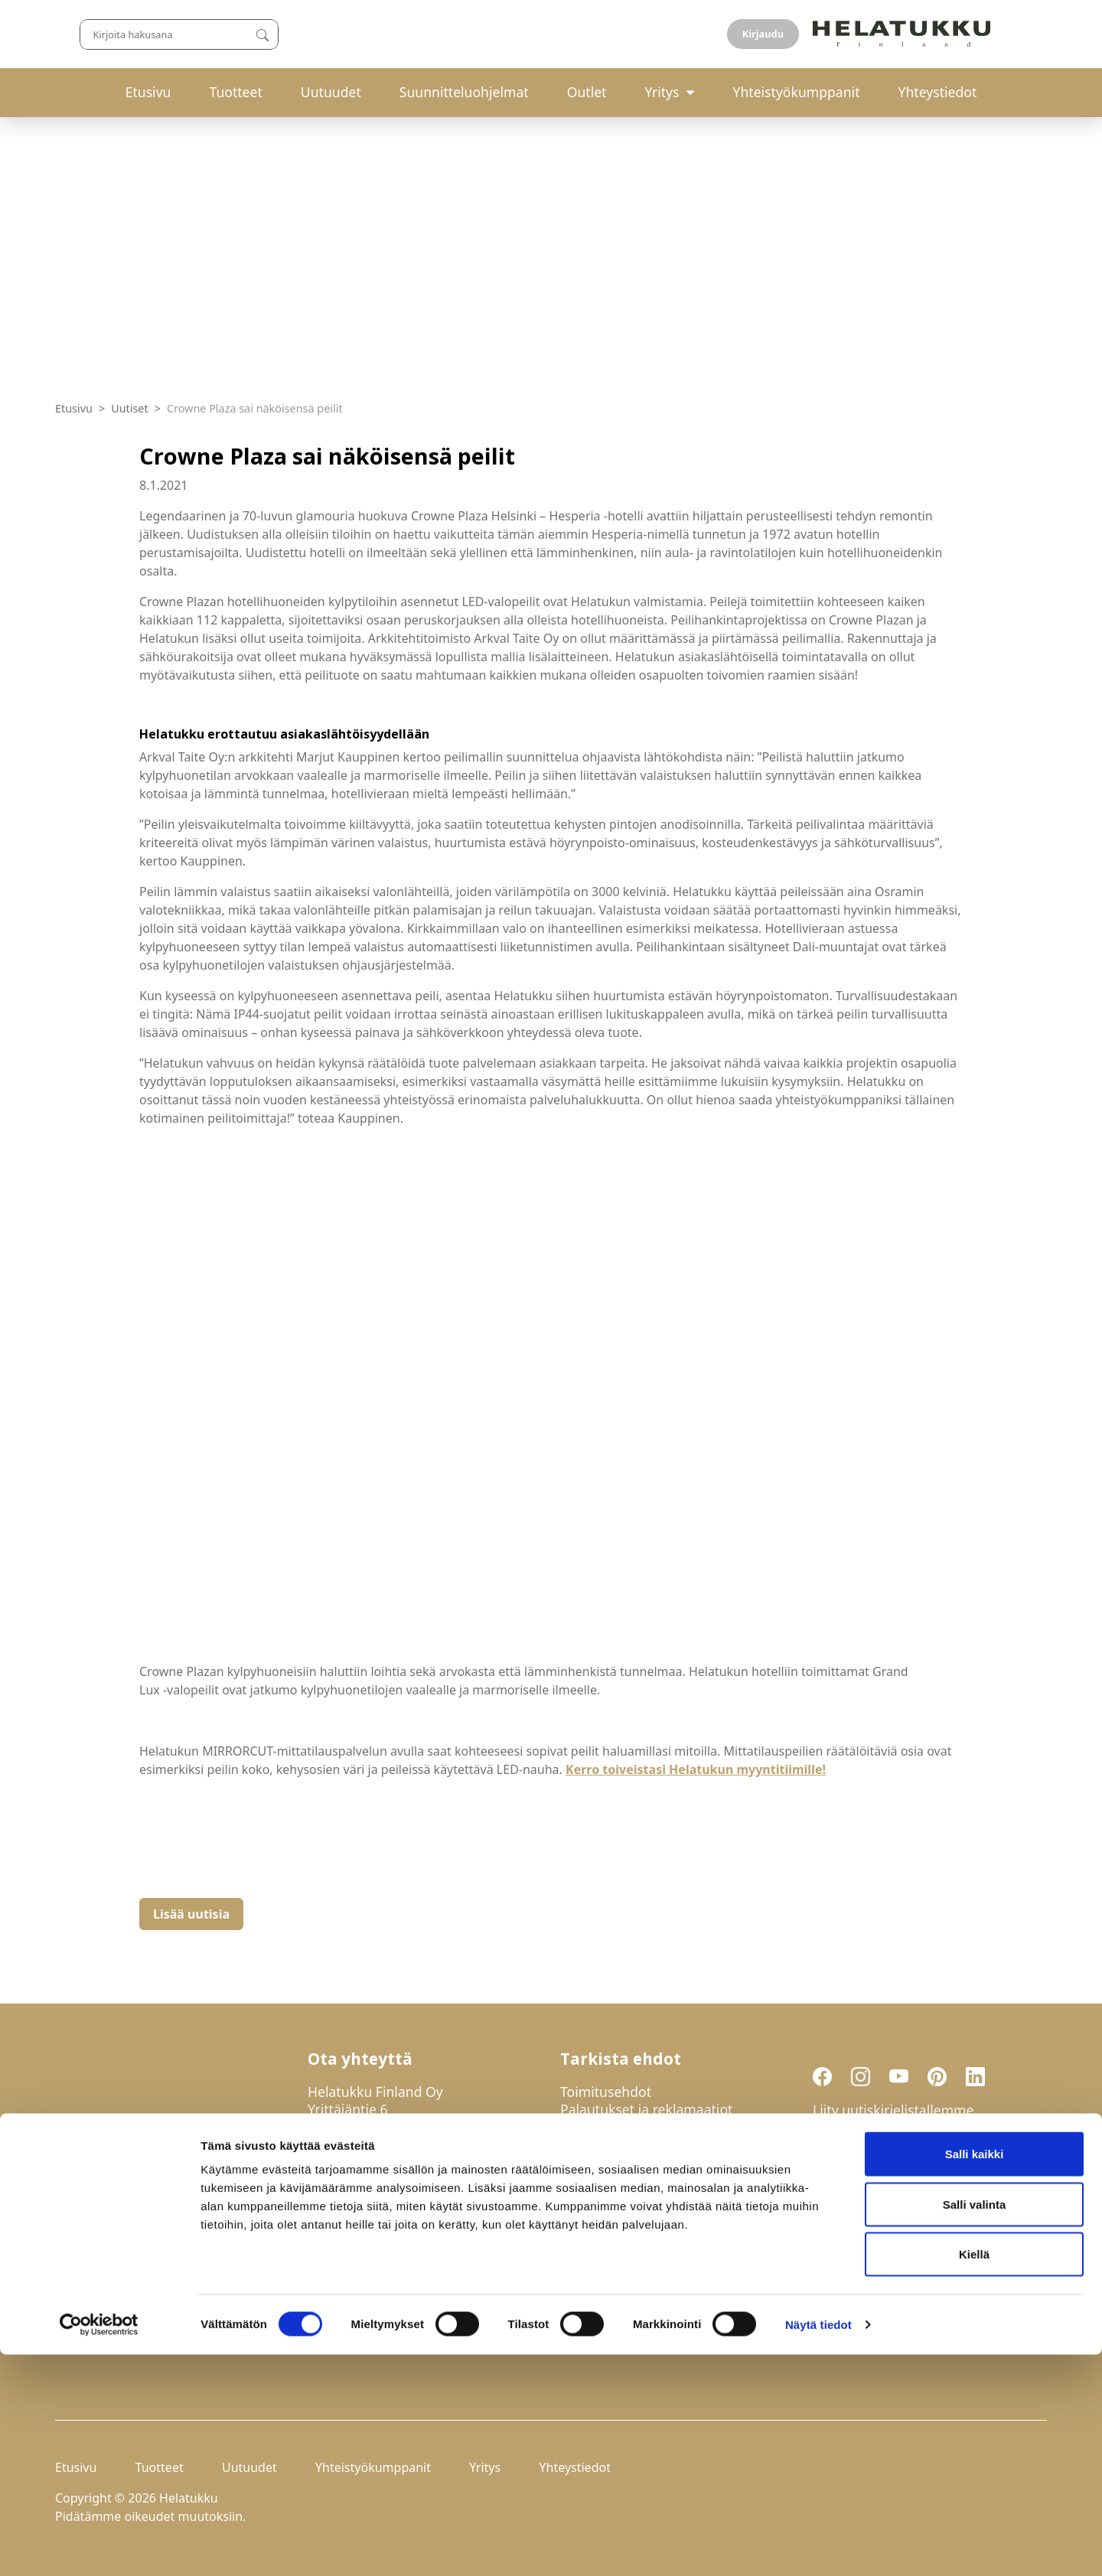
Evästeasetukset (611, 2144)
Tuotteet (235, 92)
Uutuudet (331, 92)
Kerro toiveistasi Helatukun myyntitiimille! (696, 1769)
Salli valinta (974, 2425)
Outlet (587, 92)
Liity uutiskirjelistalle (881, 2256)
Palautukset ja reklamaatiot (646, 2109)
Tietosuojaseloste (615, 2127)
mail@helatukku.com (374, 2192)
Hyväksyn (892, 2217)
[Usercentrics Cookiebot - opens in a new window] (99, 2546)
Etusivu (148, 92)
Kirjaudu (1011, 34)
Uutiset (129, 408)
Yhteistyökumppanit (795, 92)
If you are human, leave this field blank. (916, 2297)
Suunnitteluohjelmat (464, 92)
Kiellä (974, 2475)
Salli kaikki (974, 2375)
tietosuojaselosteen (926, 2216)
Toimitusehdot (605, 2091)
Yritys (661, 92)
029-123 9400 (378, 2156)
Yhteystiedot (937, 92)
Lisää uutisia (191, 1914)
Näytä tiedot (818, 2545)
